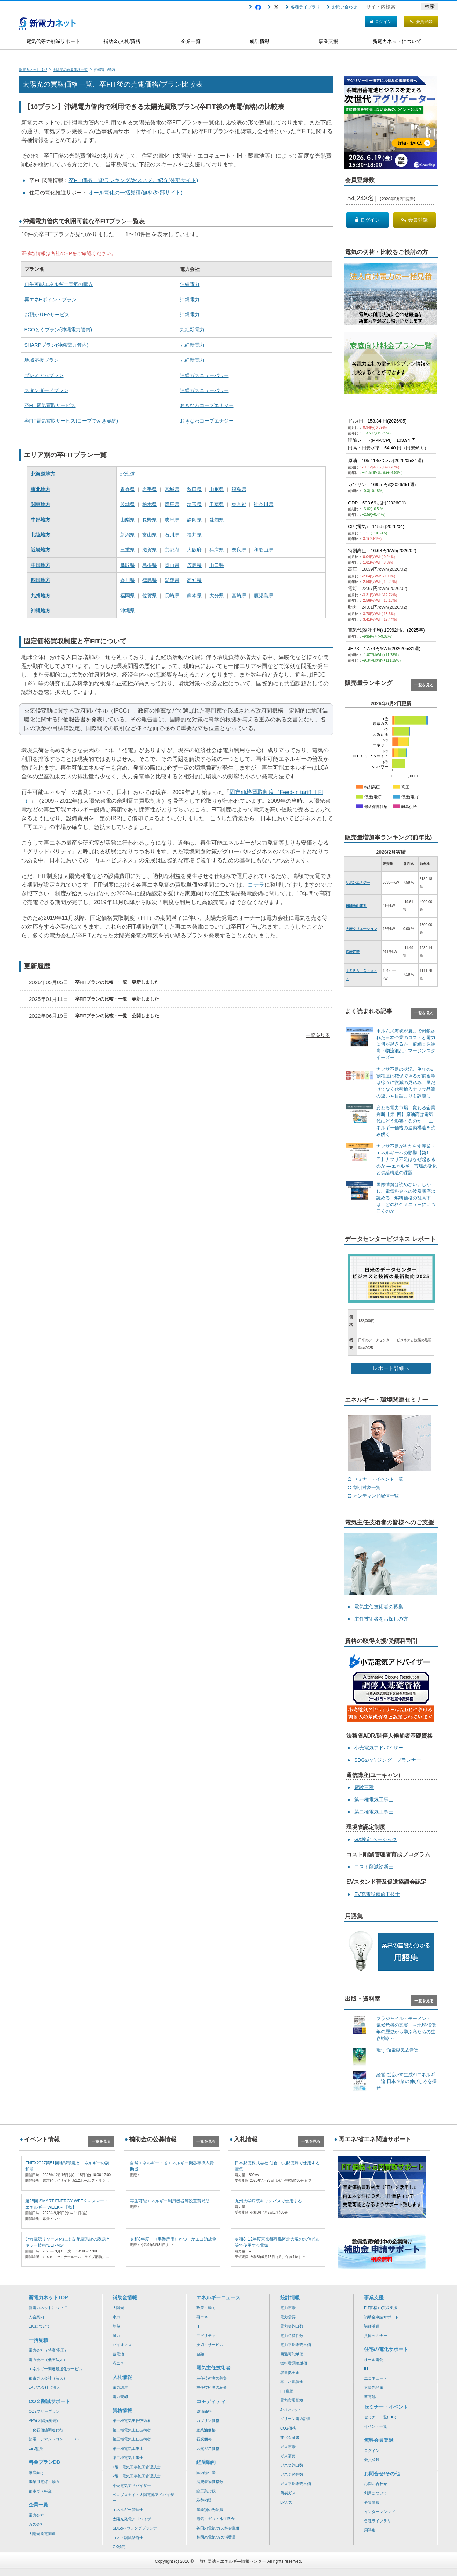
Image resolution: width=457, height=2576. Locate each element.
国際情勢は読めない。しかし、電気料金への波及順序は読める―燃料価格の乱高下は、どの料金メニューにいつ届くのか (405, 1198)
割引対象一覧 (366, 1487)
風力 (116, 2335)
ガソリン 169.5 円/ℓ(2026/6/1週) (382, 484)
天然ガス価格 (207, 2448)
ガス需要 (288, 2456)
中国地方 (40, 565)
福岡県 (127, 595)
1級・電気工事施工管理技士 (137, 2467)
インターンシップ (379, 2512)
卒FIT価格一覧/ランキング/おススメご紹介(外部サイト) (133, 180)
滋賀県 (149, 550)
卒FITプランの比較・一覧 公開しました (117, 1015)
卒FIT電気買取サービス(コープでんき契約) (71, 421)
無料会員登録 (378, 2440)
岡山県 (172, 565)
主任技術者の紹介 (211, 2387)
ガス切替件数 (291, 2474)
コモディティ (211, 2401)
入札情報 (122, 2377)
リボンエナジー (358, 883)
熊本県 (194, 595)
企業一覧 (191, 41)
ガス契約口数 (291, 2465)
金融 (200, 2354)
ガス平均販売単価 (295, 2484)
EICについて (39, 2326)
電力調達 (120, 2387)
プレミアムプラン (44, 375)
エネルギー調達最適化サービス (55, 2369)
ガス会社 (36, 2524)
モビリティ (206, 2335)
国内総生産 (206, 2472)
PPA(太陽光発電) (43, 2420)
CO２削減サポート (49, 2401)
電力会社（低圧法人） (48, 2360)
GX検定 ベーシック (375, 1839)
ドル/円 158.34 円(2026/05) (377, 421)
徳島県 (149, 580)
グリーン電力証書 (295, 2419)
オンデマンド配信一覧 (376, 1496)
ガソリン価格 (207, 2420)
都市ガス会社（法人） (48, 2378)
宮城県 (172, 489)
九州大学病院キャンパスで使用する (268, 2201)
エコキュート (375, 2378)
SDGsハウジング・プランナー (387, 1760)
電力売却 (120, 2397)
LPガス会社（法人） (46, 2387)
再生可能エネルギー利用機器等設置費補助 (170, 2201)
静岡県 (194, 519)
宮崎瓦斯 (353, 952)
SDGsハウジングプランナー (137, 2528)
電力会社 (36, 2515)
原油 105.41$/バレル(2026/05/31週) (385, 460)
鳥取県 (127, 565)
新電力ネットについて (396, 41)
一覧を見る (318, 1035)
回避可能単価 (291, 2354)
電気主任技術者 (213, 2368)
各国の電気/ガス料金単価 (218, 2528)
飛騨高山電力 (356, 906)
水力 (116, 2317)
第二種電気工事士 (373, 1811)
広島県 (194, 565)
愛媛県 (172, 580)
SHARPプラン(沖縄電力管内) (56, 345)
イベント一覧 (375, 2426)
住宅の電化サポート (386, 2349)
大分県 (216, 595)
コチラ (256, 885)
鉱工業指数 (206, 2491)
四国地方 (40, 580)
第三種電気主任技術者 (132, 2439)
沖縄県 (127, 610)
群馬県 (172, 504)
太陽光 (118, 2308)
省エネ (118, 2363)
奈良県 (239, 550)
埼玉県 (194, 504)
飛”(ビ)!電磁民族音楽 (397, 2050)
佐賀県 (149, 595)
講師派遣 (371, 2326)
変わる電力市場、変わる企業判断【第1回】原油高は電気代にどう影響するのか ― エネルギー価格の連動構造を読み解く (405, 1121)
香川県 (127, 580)
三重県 (127, 550)
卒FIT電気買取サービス (50, 405)
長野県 (149, 519)
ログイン (367, 220)
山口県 (216, 565)
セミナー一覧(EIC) (380, 2417)
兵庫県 (216, 550)
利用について (375, 2493)
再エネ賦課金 (291, 2382)
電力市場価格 (291, 2400)
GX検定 (119, 2547)
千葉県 (216, 504)
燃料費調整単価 (293, 2363)
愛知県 (216, 519)
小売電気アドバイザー (378, 1748)
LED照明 (36, 2448)
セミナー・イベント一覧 (378, 1479)
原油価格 (204, 2411)
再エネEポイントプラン (50, 299)
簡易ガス (288, 2493)
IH (366, 2369)
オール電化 (373, 2360)
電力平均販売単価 (295, 2345)
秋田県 (194, 489)
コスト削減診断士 (373, 1866)
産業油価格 (206, 2430)
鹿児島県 (263, 595)
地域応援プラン (41, 360)
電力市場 (288, 2308)
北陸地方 (40, 534)
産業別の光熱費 (209, 2510)
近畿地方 (40, 550)
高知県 (194, 580)
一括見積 (38, 2340)
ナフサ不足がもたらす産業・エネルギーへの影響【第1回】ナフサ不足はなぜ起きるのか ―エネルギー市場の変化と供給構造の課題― (406, 1159)
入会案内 (36, 2317)
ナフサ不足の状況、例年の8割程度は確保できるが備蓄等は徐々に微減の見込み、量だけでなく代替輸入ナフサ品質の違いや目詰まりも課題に (405, 1082)
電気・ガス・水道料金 (215, 2519)
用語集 (370, 2530)
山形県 (216, 489)
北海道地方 (43, 474)
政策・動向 (206, 2308)
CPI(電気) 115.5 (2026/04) (376, 526)
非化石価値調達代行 (46, 2430)
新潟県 (127, 534)
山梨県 (127, 519)
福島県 (239, 489)
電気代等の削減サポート (53, 41)
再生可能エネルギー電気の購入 (58, 284)
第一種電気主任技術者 (132, 2420)
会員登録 (414, 220)
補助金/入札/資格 (121, 41)
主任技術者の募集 (211, 2378)
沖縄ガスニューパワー (204, 375)
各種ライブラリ (303, 7)
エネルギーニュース (218, 2297)
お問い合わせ (342, 7)
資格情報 (122, 2410)
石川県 (172, 534)
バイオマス (122, 2345)
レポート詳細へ (391, 1368)
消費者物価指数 (209, 2482)
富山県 (149, 534)
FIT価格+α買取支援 (380, 2308)
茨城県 (127, 504)
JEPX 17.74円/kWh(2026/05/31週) (384, 648)
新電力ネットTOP (48, 2297)
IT (198, 2326)
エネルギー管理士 (128, 2510)
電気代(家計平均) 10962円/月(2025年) (386, 630)
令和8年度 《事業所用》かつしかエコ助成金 (173, 2239)
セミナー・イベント (386, 2407)
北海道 (127, 474)
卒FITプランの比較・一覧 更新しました (117, 982)
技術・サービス (209, 2345)
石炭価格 (204, 2439)
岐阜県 (172, 519)
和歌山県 (263, 550)
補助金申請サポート (381, 2317)
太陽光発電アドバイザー (134, 2519)
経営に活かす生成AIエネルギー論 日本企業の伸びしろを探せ (406, 2081)
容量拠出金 (289, 2373)
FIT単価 (287, 2391)
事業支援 (328, 41)
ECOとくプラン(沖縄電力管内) (58, 329)
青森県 (127, 489)
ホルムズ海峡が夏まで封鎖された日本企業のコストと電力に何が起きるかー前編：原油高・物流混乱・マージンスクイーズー (405, 1044)
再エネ (202, 2317)
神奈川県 (263, 504)
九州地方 (40, 595)
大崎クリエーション (361, 929)
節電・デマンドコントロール (54, 2439)
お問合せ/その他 (382, 2473)
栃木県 (149, 504)
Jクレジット (291, 2410)
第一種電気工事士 (373, 1799)
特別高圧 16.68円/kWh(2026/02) (382, 550)
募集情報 (371, 2502)
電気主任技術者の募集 (378, 1606)
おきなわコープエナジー (207, 405)
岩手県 (149, 489)
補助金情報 (125, 2297)
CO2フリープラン (44, 2411)
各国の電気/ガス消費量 (216, 2537)
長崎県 (172, 595)
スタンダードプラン (46, 390)
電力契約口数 (291, 2326)
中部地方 (40, 519)
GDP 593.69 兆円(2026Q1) (377, 502)
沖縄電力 (190, 284)
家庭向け (36, 2472)
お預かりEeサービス (47, 314)
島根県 (149, 565)
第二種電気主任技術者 (132, 2430)
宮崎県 (239, 595)
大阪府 (194, 550)
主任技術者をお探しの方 (381, 1619)
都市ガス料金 (40, 2491)
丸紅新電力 (192, 329)
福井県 (194, 534)
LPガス (286, 2502)
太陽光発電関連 (42, 2534)
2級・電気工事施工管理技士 (137, 2476)
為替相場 (204, 2500)
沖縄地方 (40, 610)
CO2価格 (288, 2428)
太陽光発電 (373, 2387)
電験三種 (364, 1787)
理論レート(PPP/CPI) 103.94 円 (382, 440)
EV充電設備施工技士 (377, 1894)
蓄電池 (118, 2354)
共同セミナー (375, 2335)
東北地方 (40, 489)
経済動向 (206, 2462)
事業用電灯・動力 (44, 2482)
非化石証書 (289, 2437)
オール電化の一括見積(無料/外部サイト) (135, 192)
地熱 (116, 2326)
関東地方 (40, 504)
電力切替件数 (291, 2335)
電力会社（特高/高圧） (48, 2350)
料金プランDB (44, 2462)
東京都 (239, 504)
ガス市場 (288, 2447)
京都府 (172, 550)
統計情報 (259, 41)
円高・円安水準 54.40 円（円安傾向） (388, 447)
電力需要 (288, 2317)
